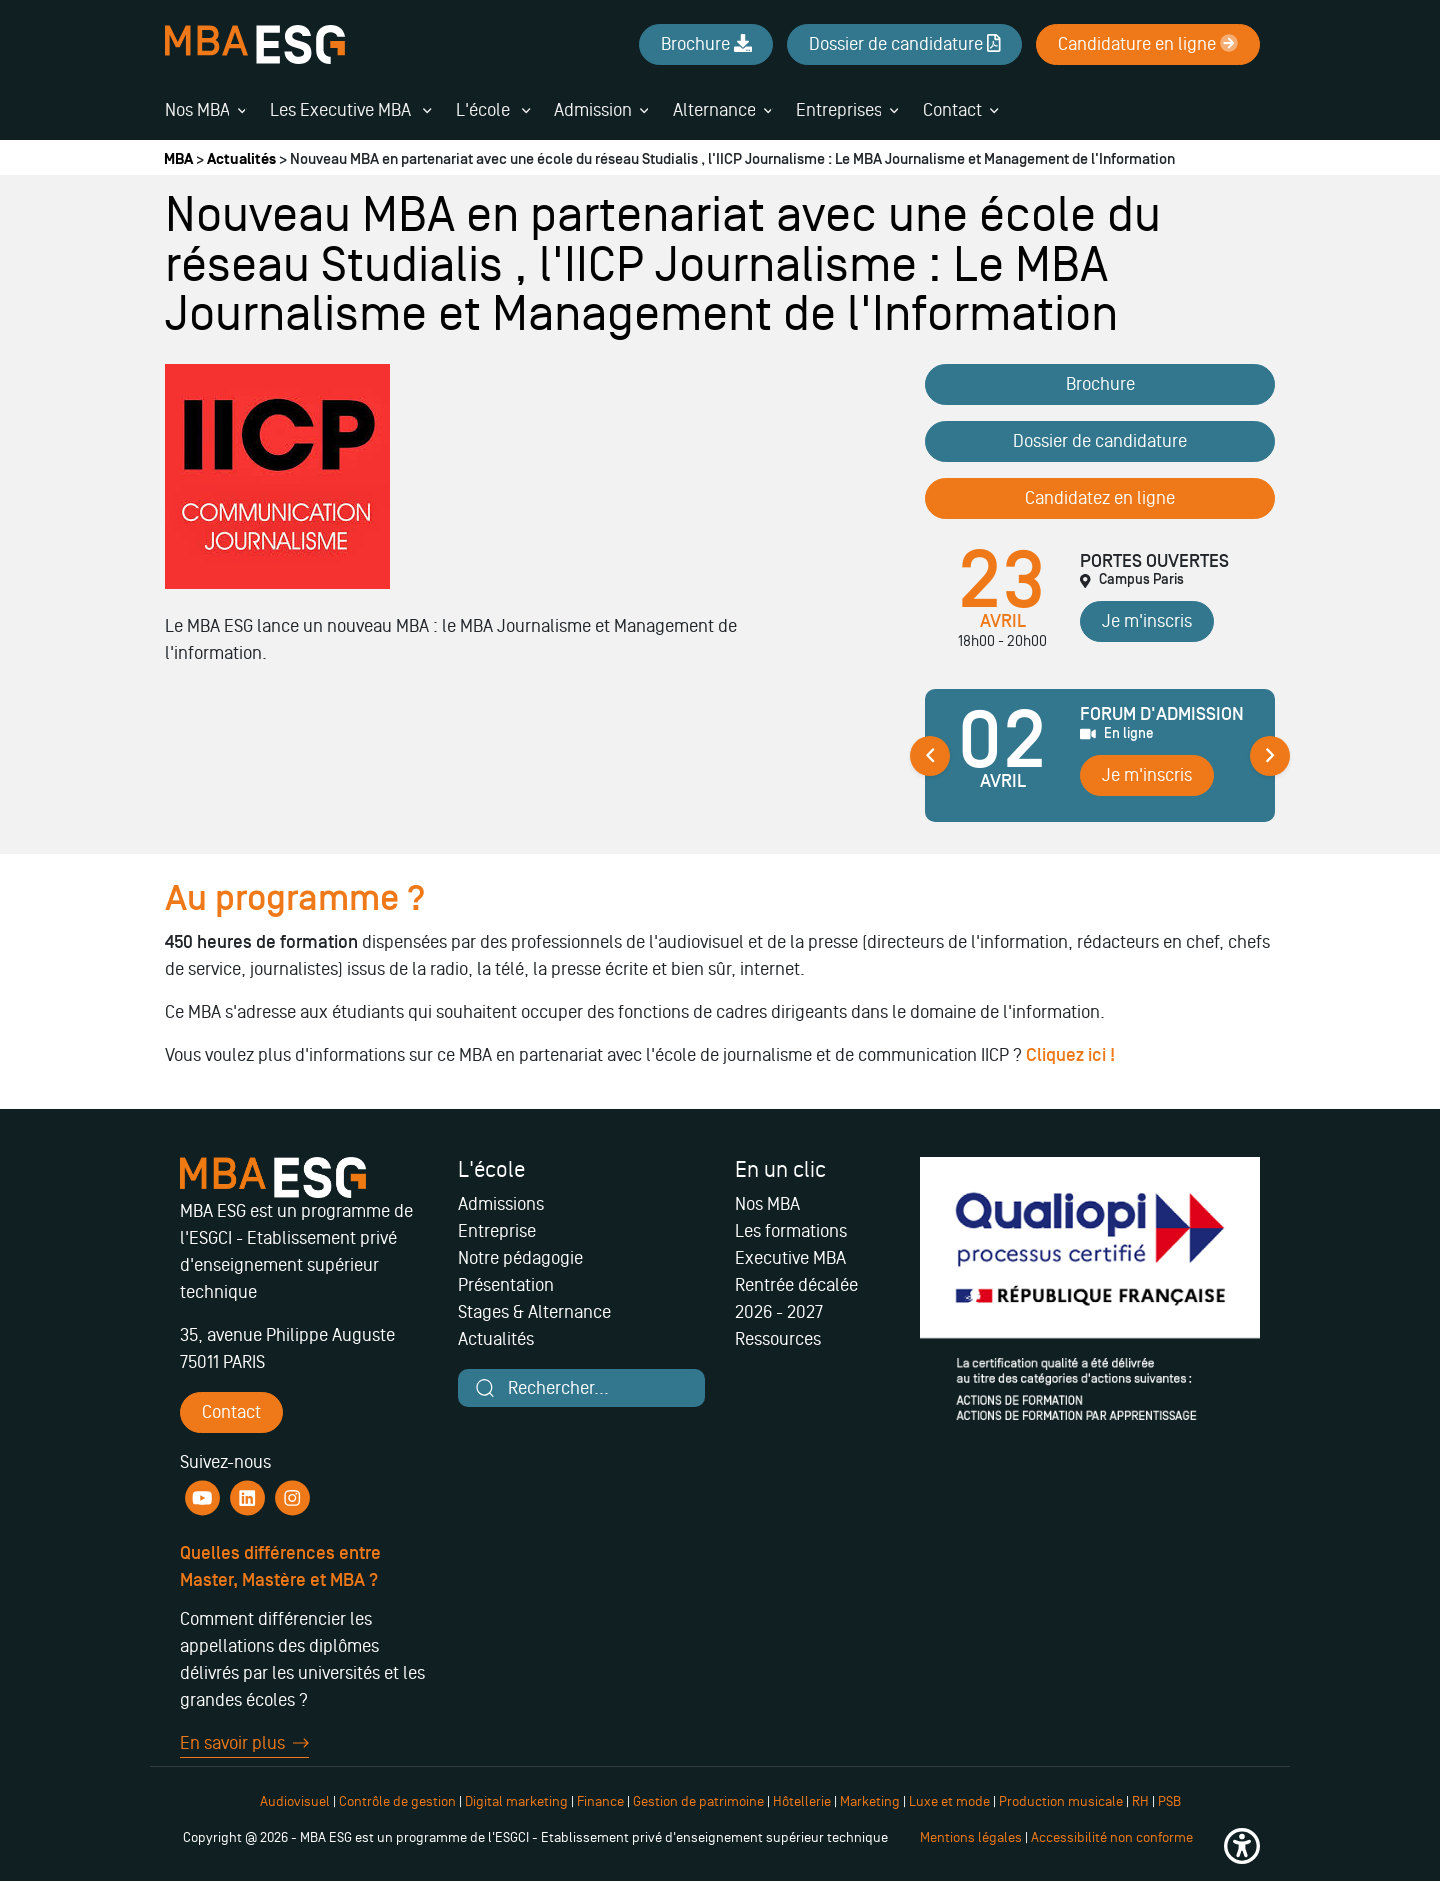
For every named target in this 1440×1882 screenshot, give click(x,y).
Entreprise (497, 1231)
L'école (493, 110)
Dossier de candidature (1100, 441)
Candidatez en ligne (1100, 498)
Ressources (778, 1339)
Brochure (1100, 384)
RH (1142, 1801)
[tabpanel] (1100, 763)
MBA (178, 159)
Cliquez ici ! (1072, 1055)
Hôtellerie (802, 1801)
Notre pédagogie (520, 1258)
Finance (600, 1801)
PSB (1169, 1801)
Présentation (506, 1285)
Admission (593, 110)
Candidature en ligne (1148, 44)
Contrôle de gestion (397, 1801)
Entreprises (839, 110)
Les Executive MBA (350, 110)
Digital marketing (516, 1801)
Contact (952, 110)
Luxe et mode (949, 1801)
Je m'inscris (1147, 621)
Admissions (501, 1204)
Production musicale (1061, 1801)
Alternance (714, 110)
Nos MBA (197, 110)
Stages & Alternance (534, 1312)
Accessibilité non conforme (1112, 1837)
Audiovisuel (295, 1801)
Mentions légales (971, 1837)
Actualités (241, 159)
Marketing (870, 1801)
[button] (1242, 1846)
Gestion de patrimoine (697, 1801)
